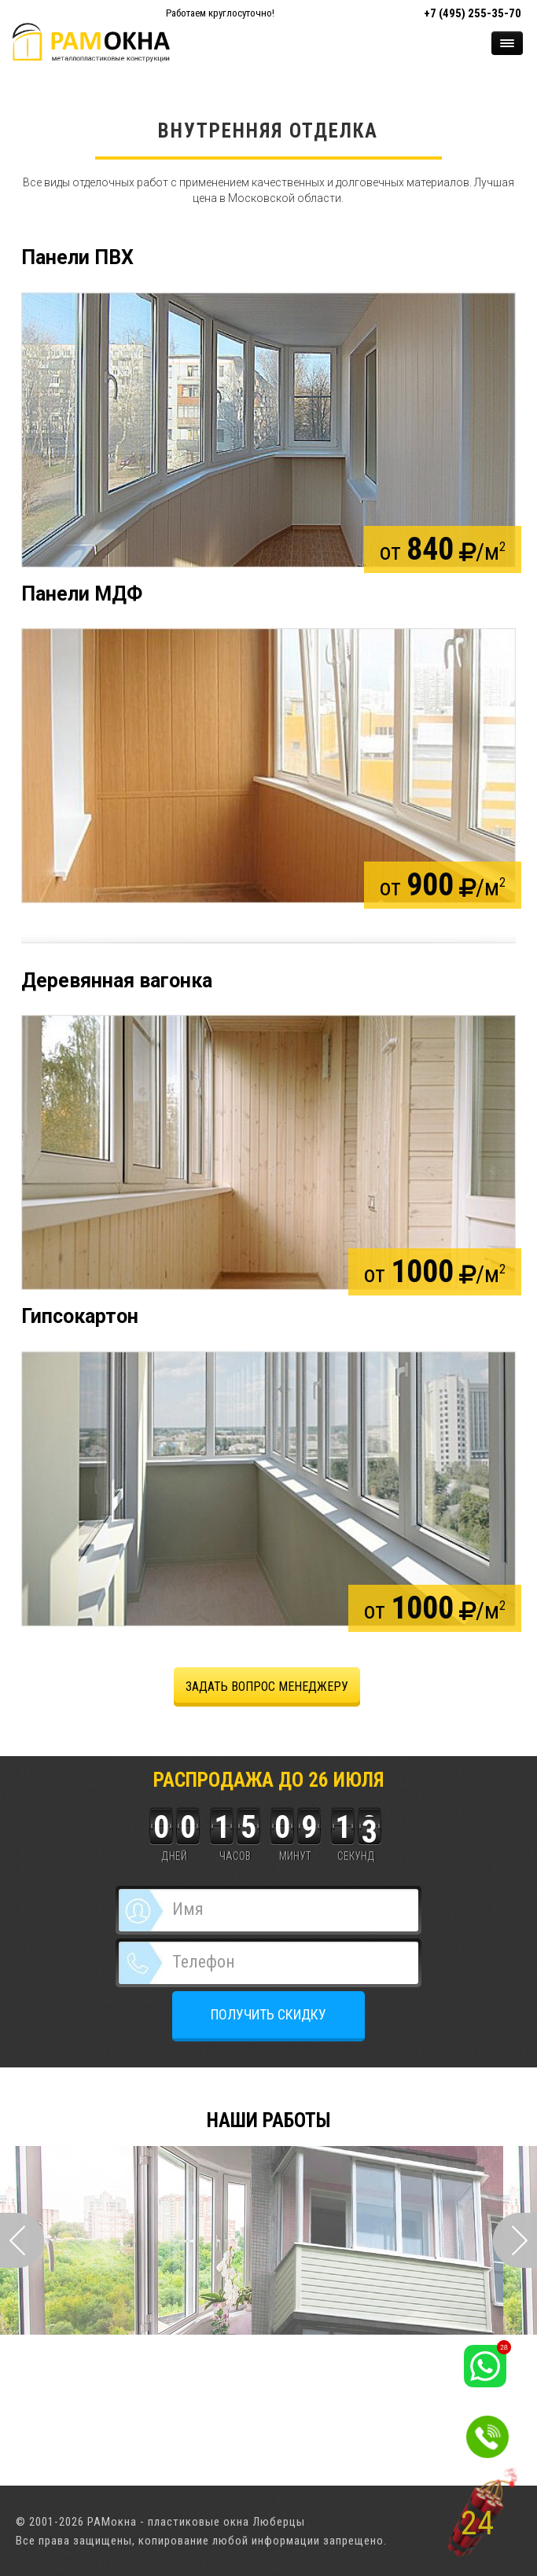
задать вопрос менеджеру (267, 1686)
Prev (22, 2240)
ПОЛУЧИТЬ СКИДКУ (268, 2014)
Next (515, 2240)
